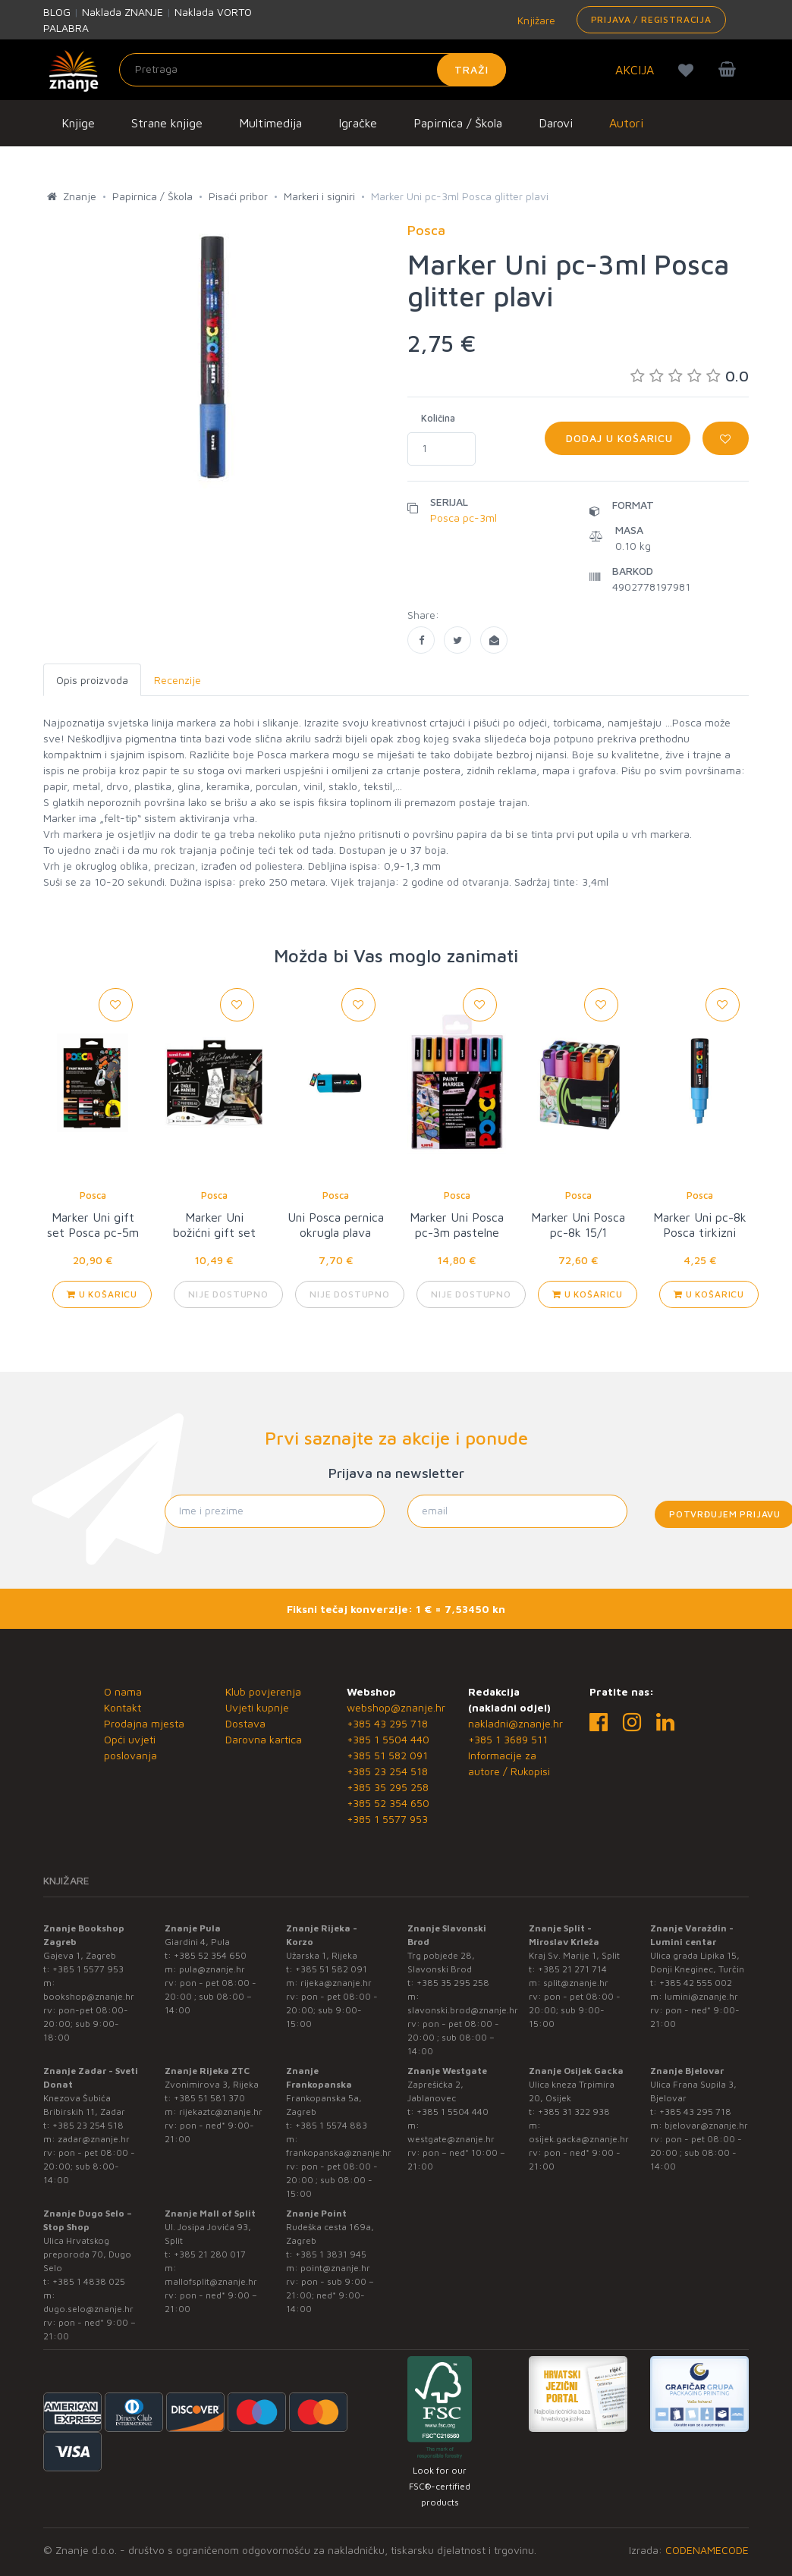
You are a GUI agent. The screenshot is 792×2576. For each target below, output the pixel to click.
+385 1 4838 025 (88, 2281)
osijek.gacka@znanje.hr (579, 2139)
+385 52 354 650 (388, 1802)
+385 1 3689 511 (508, 1739)
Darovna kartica (263, 1739)
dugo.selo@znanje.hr (88, 2308)
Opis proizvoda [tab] (92, 679)
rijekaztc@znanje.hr (220, 2111)
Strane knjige (167, 123)
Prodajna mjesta (144, 1723)
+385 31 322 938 (574, 2111)
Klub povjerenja (263, 1691)
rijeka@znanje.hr (336, 1982)
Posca (93, 1195)
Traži (471, 69)
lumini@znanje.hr (701, 1996)
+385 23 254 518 (387, 1771)
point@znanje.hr (335, 2267)
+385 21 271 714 (572, 1969)
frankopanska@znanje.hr (338, 2152)
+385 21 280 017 (210, 2254)
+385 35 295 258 (388, 1787)
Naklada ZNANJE (122, 11)
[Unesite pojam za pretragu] (312, 69)
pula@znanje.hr (212, 1969)
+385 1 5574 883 (331, 2125)
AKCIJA (634, 70)
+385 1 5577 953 (387, 1818)
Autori (626, 123)
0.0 (689, 375)
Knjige (78, 123)
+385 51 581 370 (209, 2098)
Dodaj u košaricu (617, 437)
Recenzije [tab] (177, 679)
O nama (123, 1691)
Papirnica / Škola (457, 123)
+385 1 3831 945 (330, 2254)
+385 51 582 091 (387, 1755)
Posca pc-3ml (463, 517)
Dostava (245, 1723)
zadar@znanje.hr (94, 2139)
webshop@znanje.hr (396, 1707)
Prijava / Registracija (651, 19)
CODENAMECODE (707, 2549)
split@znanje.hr (575, 1982)
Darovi (556, 123)
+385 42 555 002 (695, 1982)
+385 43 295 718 (387, 1723)
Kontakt (122, 1707)
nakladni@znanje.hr (515, 1723)
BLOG (57, 11)
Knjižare (534, 20)
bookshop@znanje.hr (88, 1996)
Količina (438, 418)
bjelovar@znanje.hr (706, 2125)
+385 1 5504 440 (388, 1739)
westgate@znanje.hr (451, 2139)
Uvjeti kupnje (257, 1707)
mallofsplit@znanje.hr (211, 2281)
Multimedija (270, 123)
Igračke (357, 123)
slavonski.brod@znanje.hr (462, 2010)
